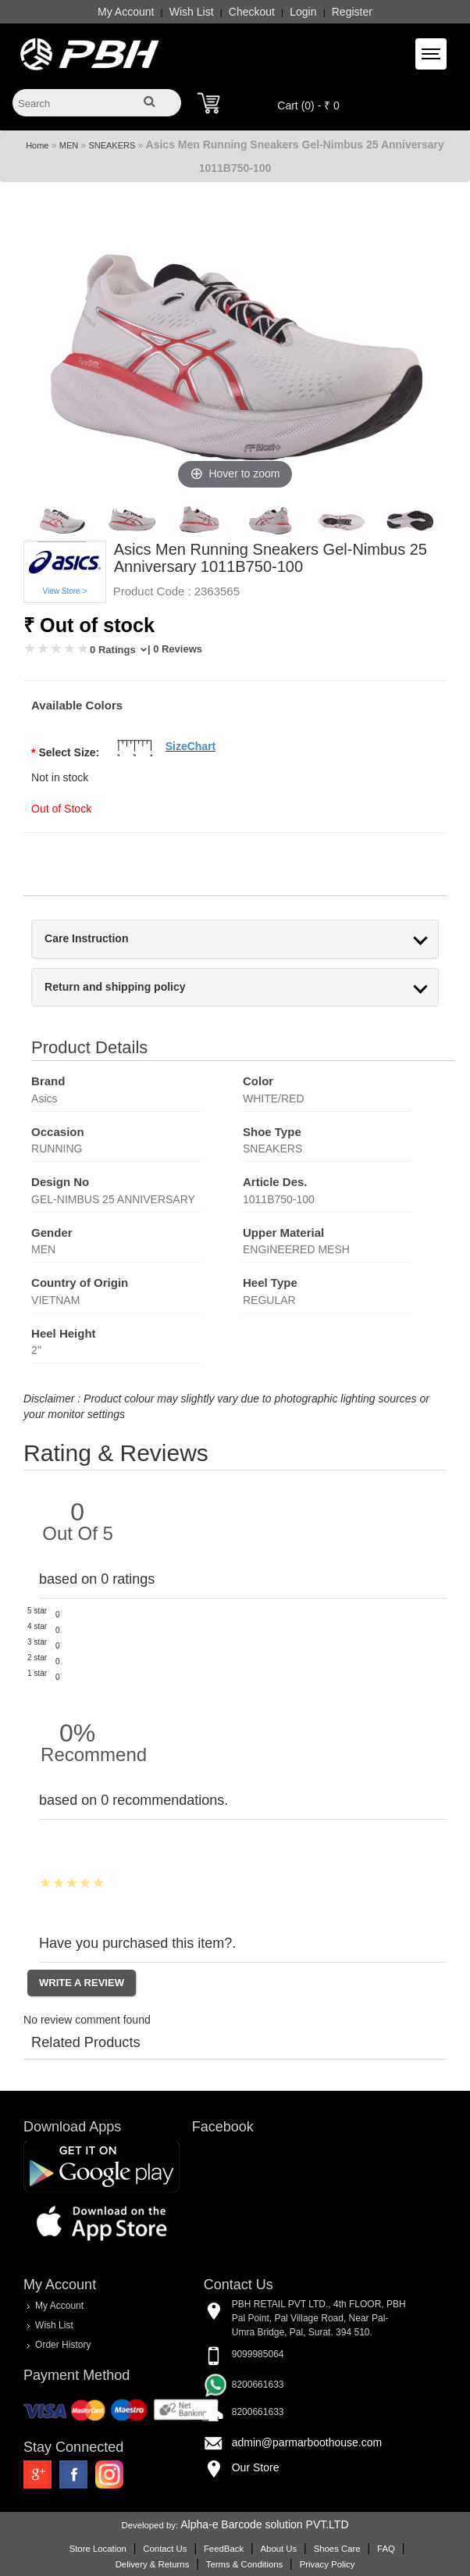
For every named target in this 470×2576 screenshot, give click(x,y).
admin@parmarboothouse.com (307, 2442)
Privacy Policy (327, 2564)
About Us (279, 2548)
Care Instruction (86, 939)
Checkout (252, 11)
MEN (68, 145)
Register (352, 11)
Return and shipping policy (115, 987)
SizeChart (191, 746)
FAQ (386, 2548)
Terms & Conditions (244, 2564)
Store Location (97, 2548)
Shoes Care (337, 2548)
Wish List (191, 11)
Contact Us (165, 2548)
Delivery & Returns (153, 2564)
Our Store (256, 2467)
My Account (126, 11)
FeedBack (224, 2548)
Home (37, 145)
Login (303, 11)
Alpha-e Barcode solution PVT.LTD (264, 2524)
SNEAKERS (111, 145)
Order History (63, 2344)
